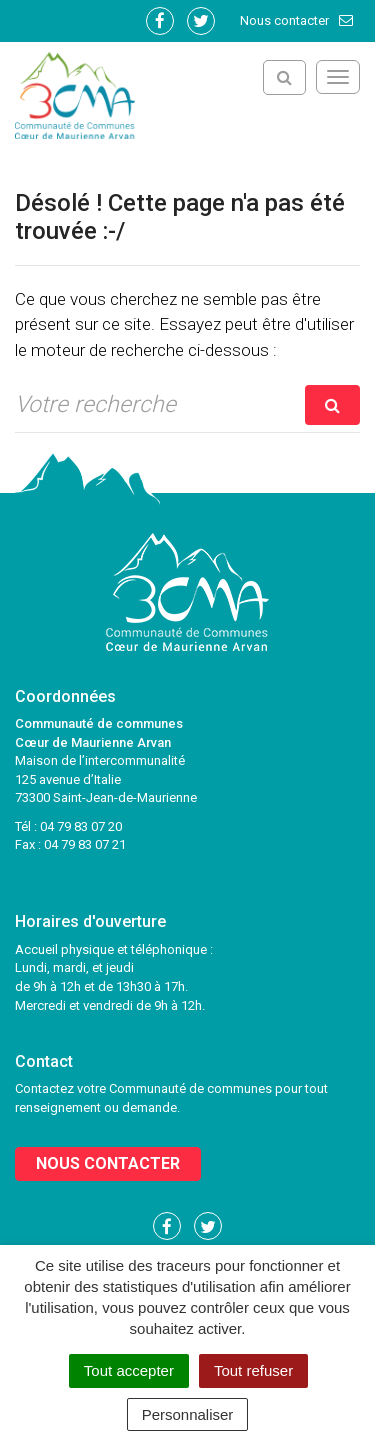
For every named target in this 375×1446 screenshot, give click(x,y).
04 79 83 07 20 (81, 826)
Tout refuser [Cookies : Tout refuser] (253, 1370)
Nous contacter (297, 20)
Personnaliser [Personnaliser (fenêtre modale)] (188, 1414)
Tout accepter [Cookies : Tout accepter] (129, 1370)
